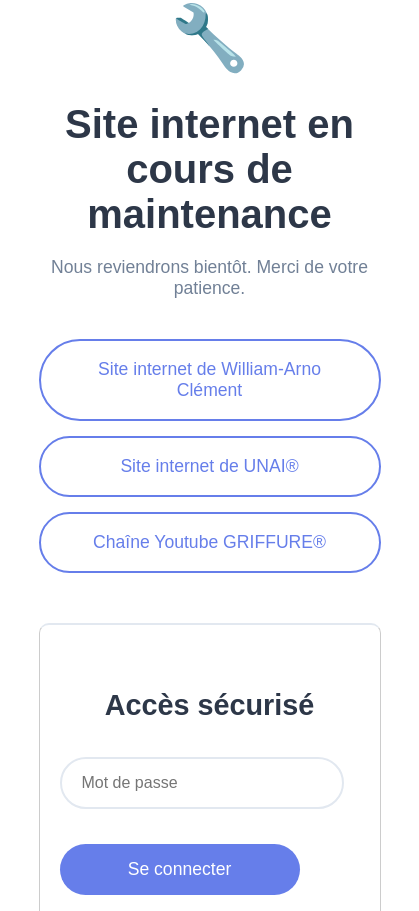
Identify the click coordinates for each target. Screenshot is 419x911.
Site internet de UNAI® (209, 466)
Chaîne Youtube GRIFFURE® (209, 542)
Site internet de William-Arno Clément (209, 379)
